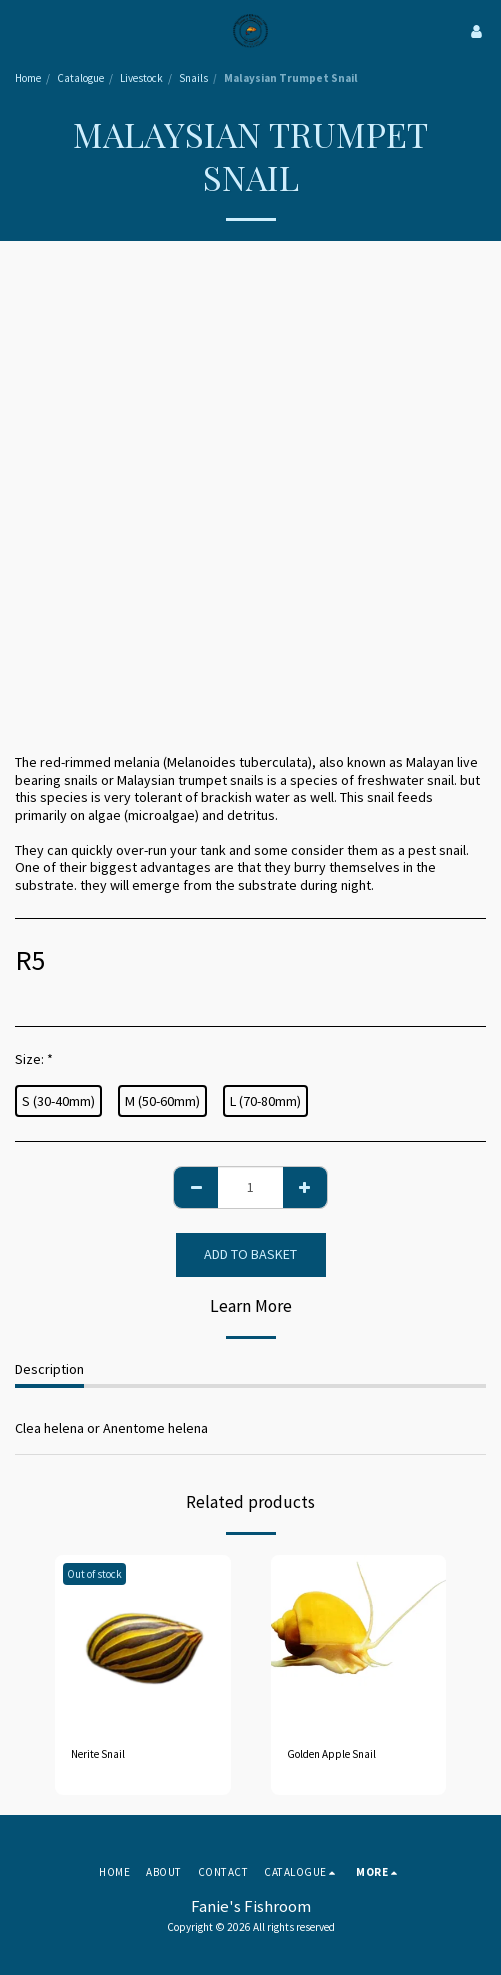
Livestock (141, 78)
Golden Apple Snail (331, 1754)
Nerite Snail (98, 1754)
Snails (193, 78)
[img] (143, 1643)
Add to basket (250, 1254)
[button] (22, 30)
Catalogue (80, 78)
